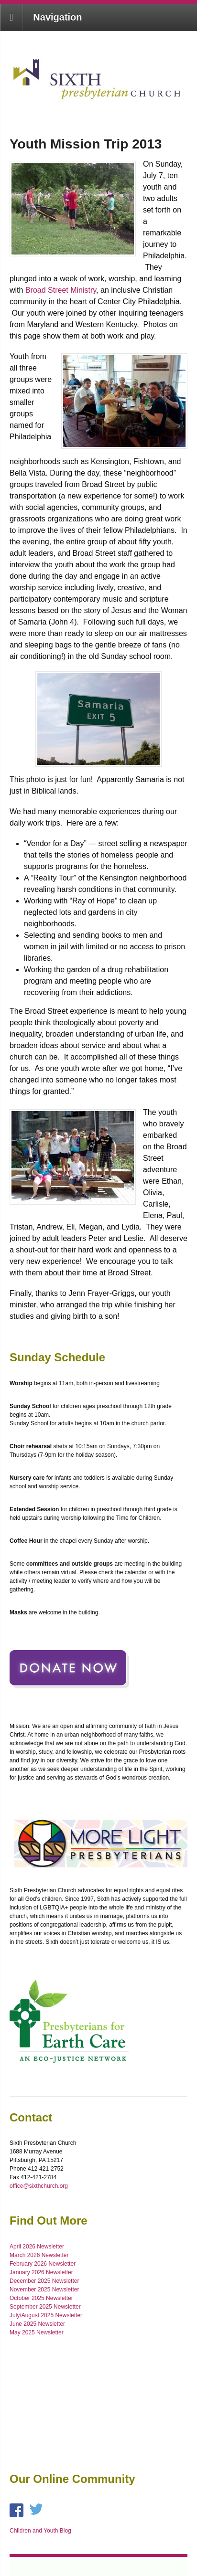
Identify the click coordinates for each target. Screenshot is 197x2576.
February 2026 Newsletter (43, 2263)
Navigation (57, 17)
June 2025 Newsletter (37, 2324)
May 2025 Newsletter (37, 2332)
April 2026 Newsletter (37, 2246)
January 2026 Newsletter (41, 2272)
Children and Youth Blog (40, 2530)
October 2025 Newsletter (41, 2298)
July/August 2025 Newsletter (46, 2315)
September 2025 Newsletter (45, 2306)
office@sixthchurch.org (39, 2186)
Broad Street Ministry (60, 290)
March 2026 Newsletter (39, 2255)
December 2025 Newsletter (44, 2281)
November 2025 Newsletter (44, 2289)
